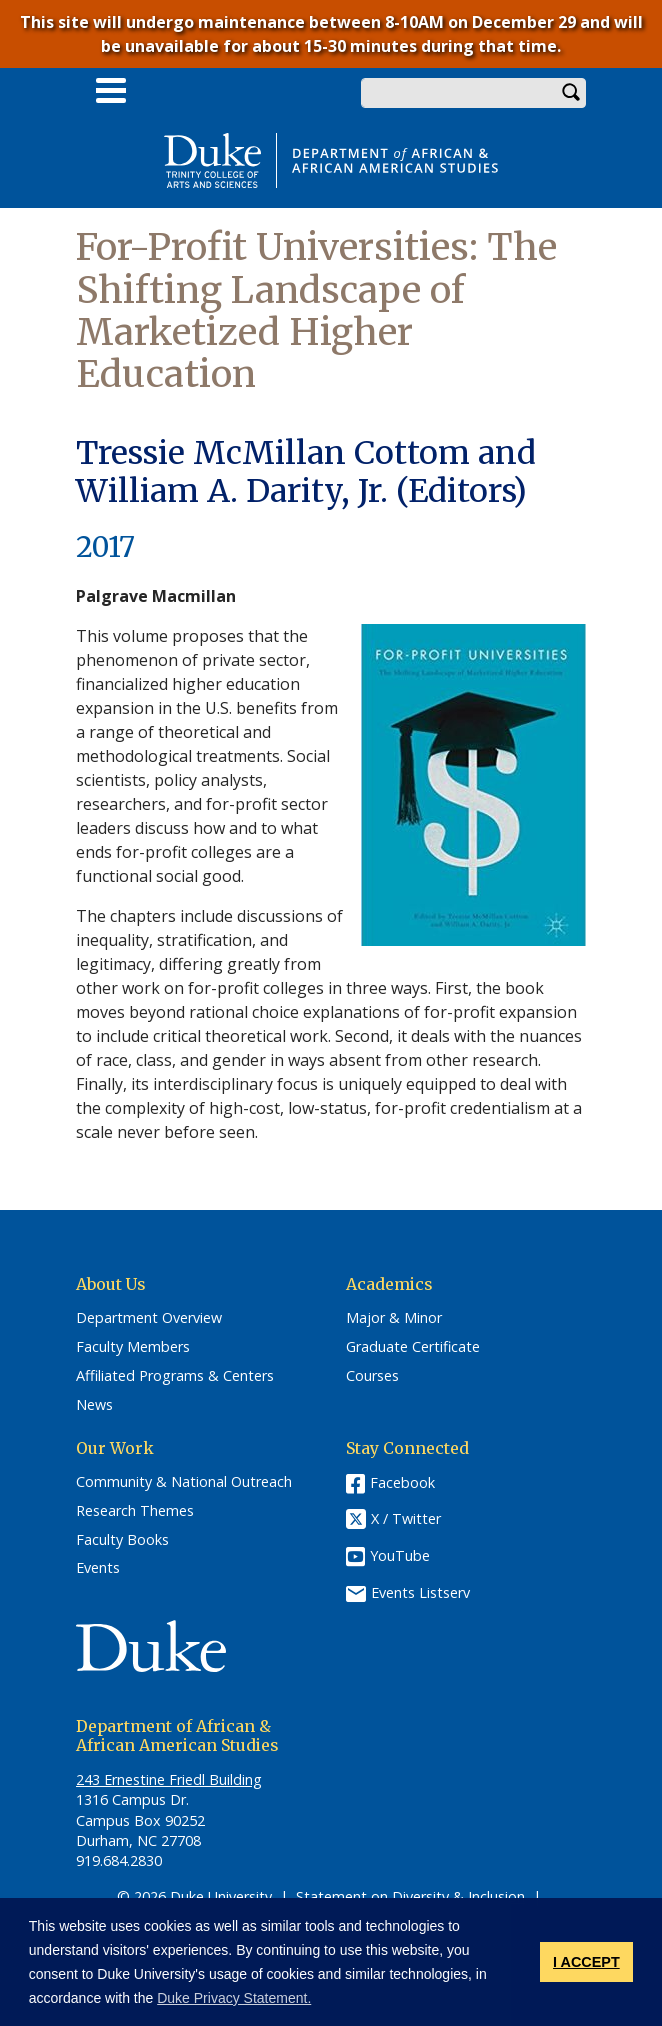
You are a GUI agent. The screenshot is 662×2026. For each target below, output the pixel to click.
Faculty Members (133, 1347)
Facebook (402, 1482)
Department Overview (149, 1318)
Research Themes (135, 1511)
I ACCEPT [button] (586, 1962)
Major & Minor (394, 1318)
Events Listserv (420, 1592)
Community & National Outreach (184, 1482)
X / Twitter (406, 1519)
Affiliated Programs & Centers (175, 1376)
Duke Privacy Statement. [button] (234, 1998)
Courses (372, 1376)
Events (98, 1568)
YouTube (400, 1555)
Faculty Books (122, 1540)
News (94, 1405)
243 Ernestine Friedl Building (169, 1779)
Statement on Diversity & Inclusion (410, 1896)
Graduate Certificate (413, 1347)
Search (571, 93)
